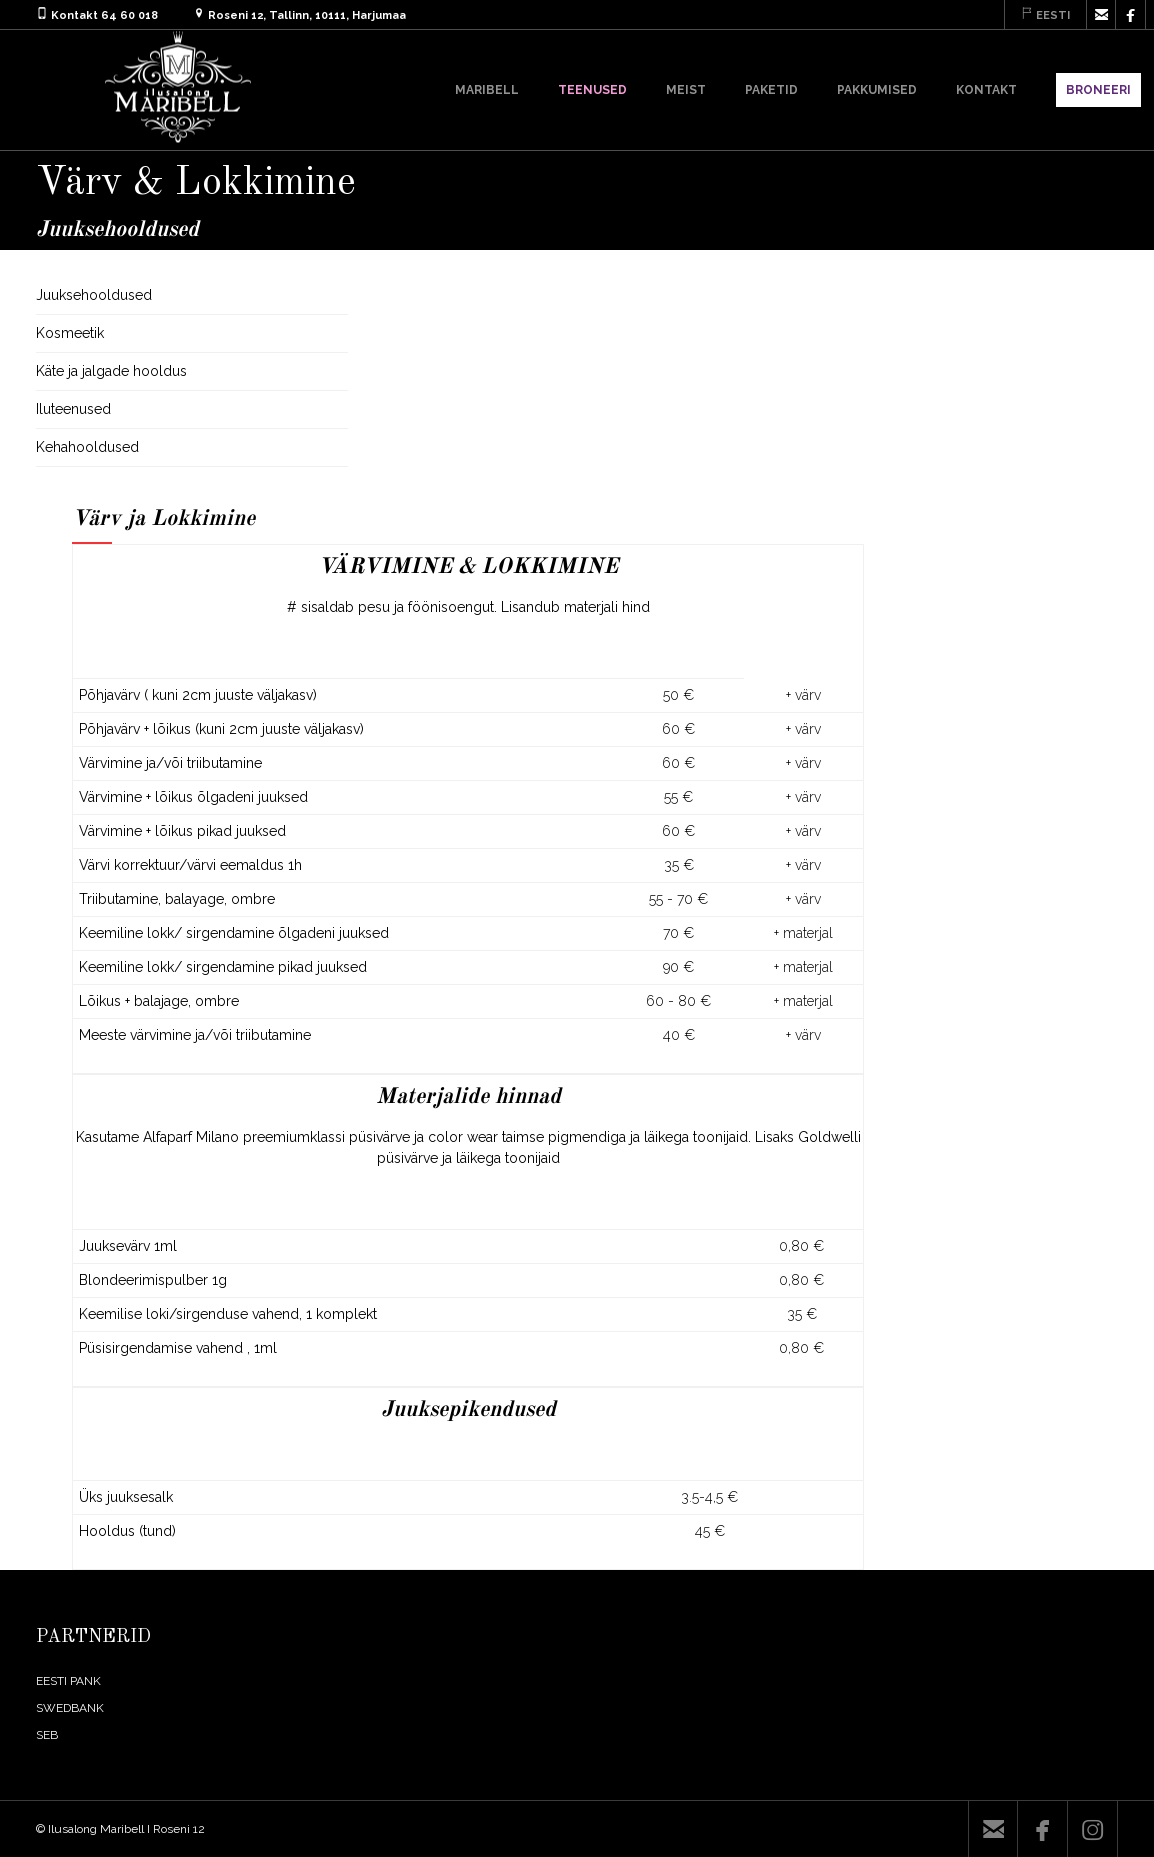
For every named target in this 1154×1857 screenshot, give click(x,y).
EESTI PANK (68, 1681)
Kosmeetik (70, 333)
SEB (47, 1735)
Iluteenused (73, 409)
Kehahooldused (87, 447)
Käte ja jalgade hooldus (111, 371)
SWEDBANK (70, 1708)
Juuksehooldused (94, 295)
